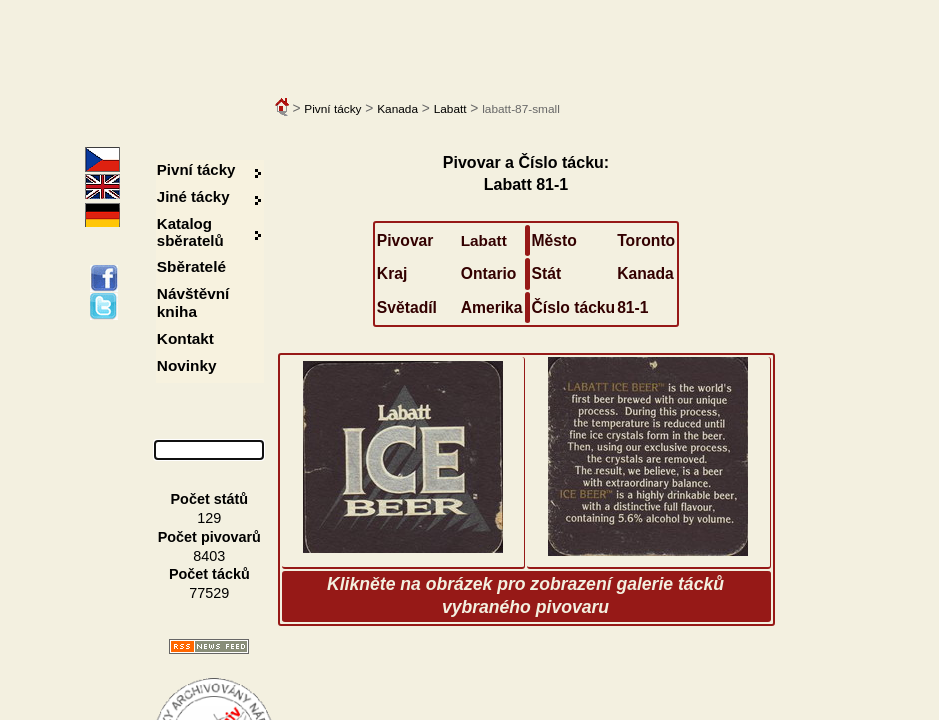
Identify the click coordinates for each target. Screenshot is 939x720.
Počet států (210, 499)
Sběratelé (191, 266)
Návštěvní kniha (193, 302)
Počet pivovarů (209, 537)
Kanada (397, 109)
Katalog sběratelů (190, 232)
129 (209, 518)
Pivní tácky (332, 109)
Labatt (450, 109)
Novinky (187, 365)
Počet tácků (209, 574)
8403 (209, 556)
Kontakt (185, 338)
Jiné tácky (193, 196)
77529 (209, 593)
